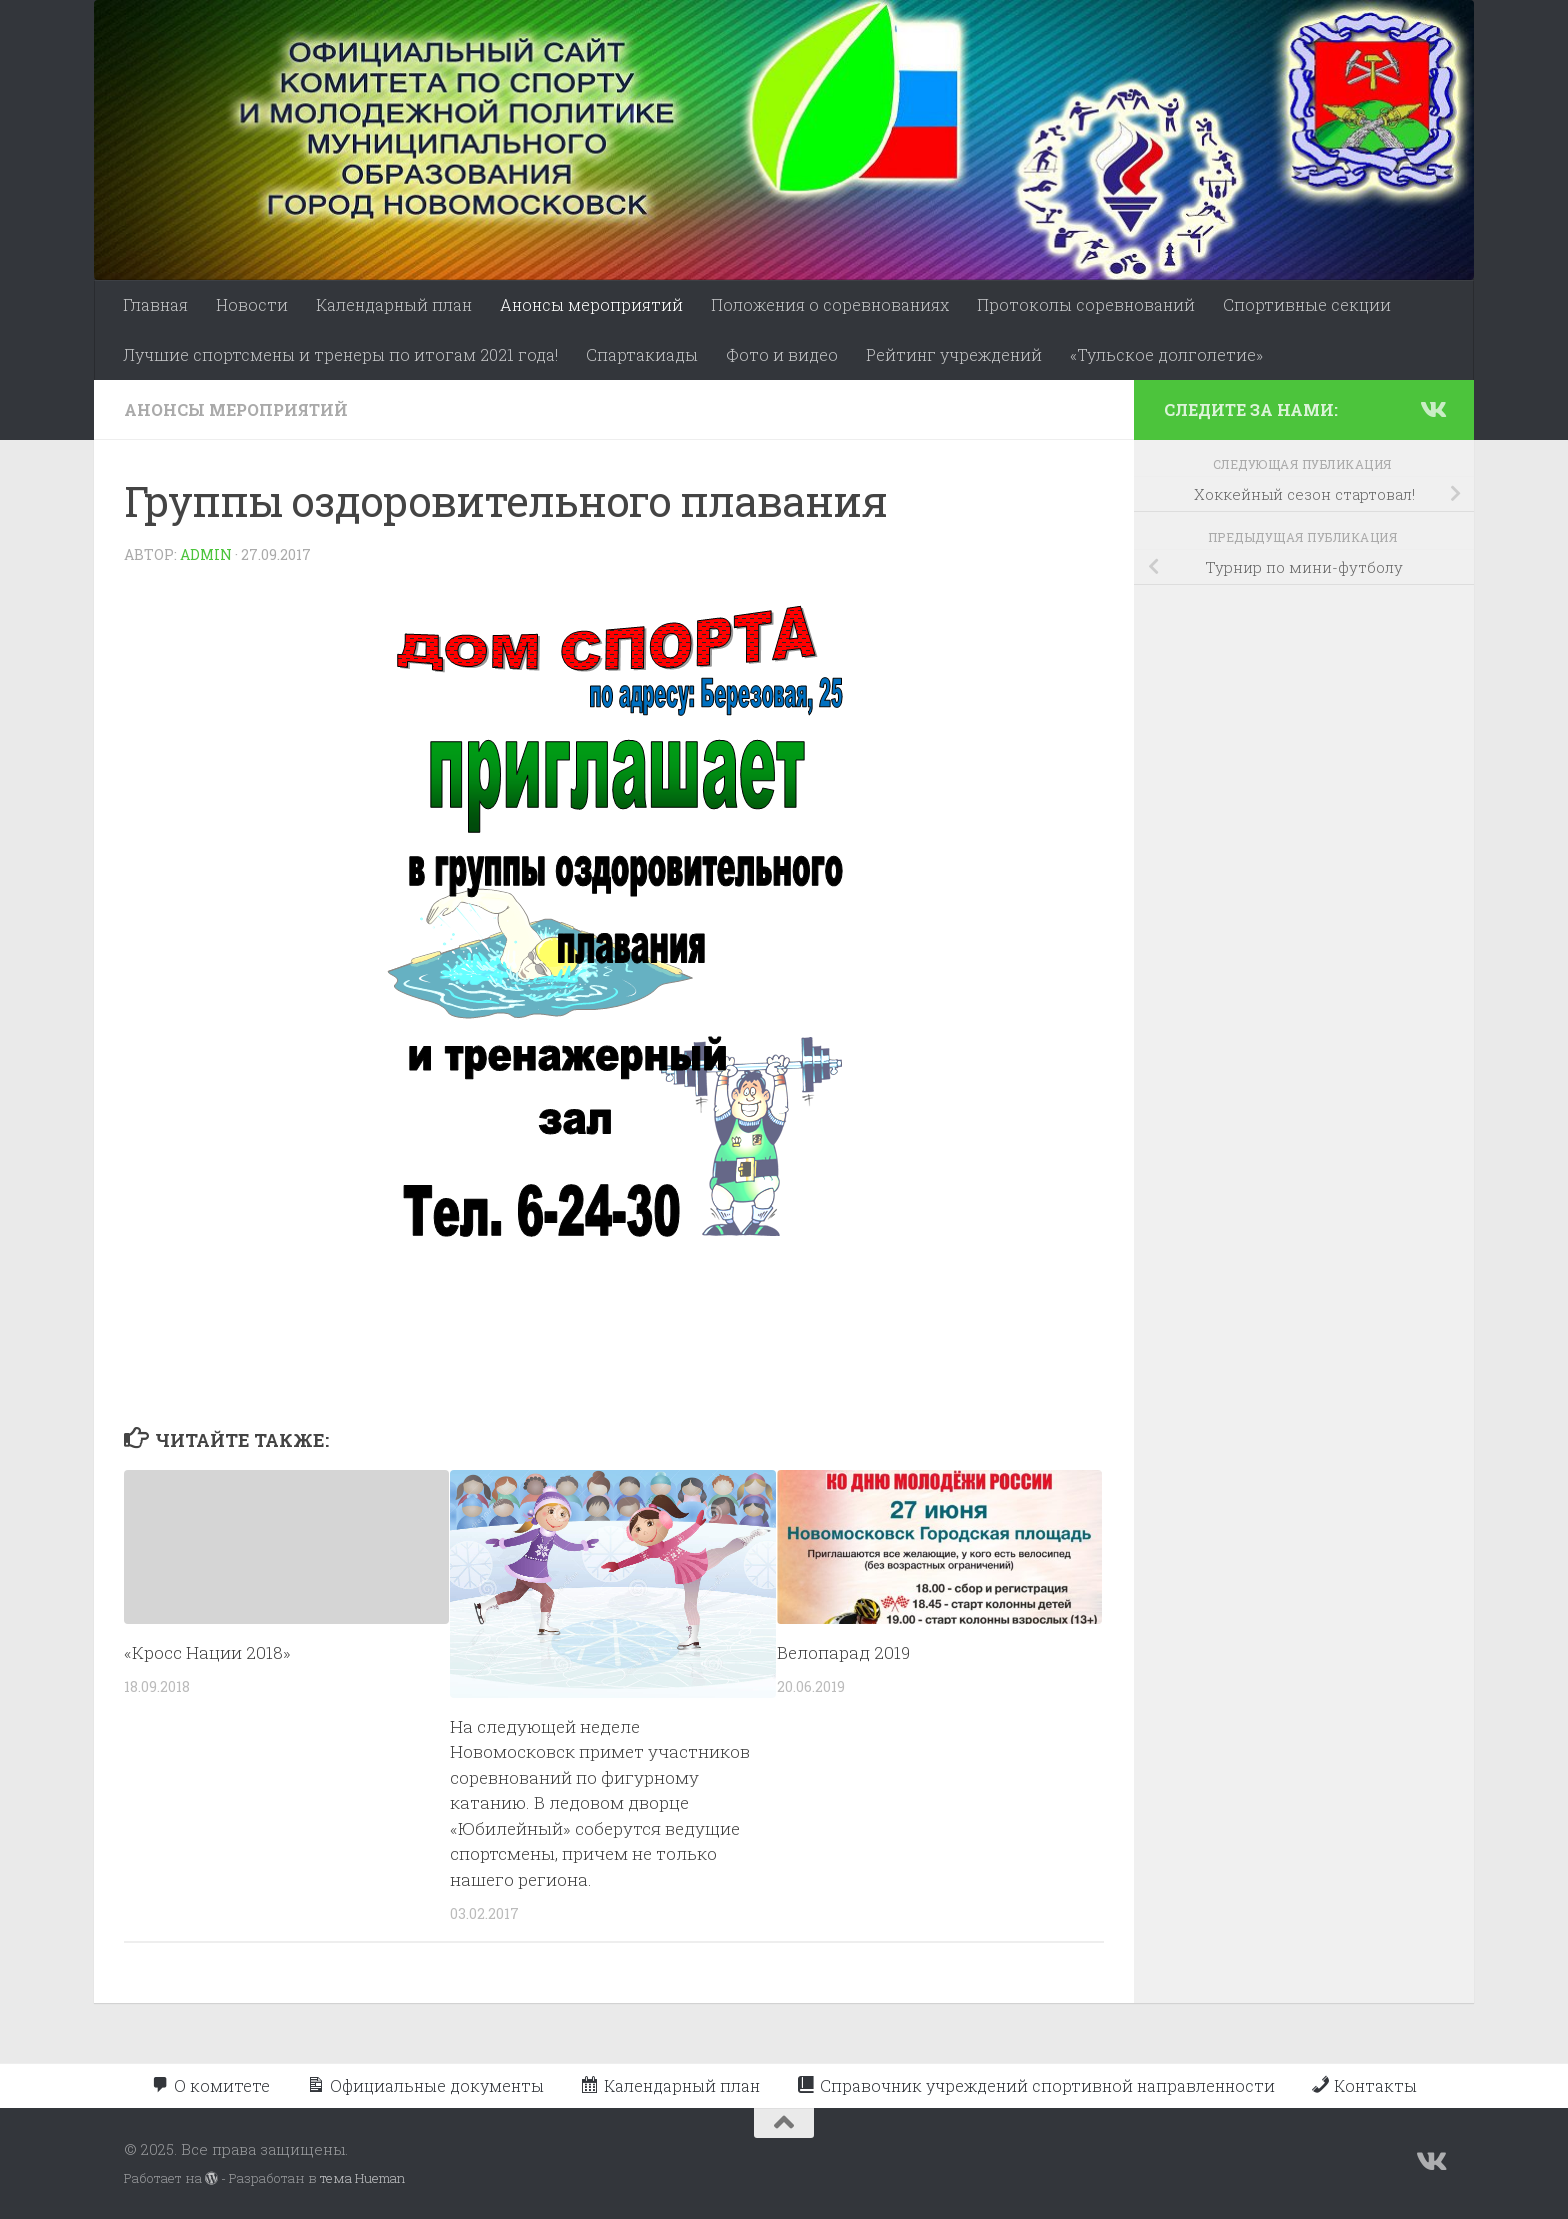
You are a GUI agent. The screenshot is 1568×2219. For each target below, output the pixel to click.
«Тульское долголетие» (1166, 354)
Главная (155, 304)
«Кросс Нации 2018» (207, 1652)
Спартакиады (642, 354)
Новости (252, 304)
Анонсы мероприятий (591, 304)
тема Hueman (362, 2178)
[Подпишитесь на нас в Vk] (1432, 409)
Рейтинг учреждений (954, 354)
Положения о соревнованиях (830, 304)
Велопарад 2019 (843, 1652)
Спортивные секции (1307, 304)
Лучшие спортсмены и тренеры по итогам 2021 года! (340, 354)
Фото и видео (782, 354)
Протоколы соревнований (1086, 304)
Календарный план (394, 304)
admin (206, 554)
